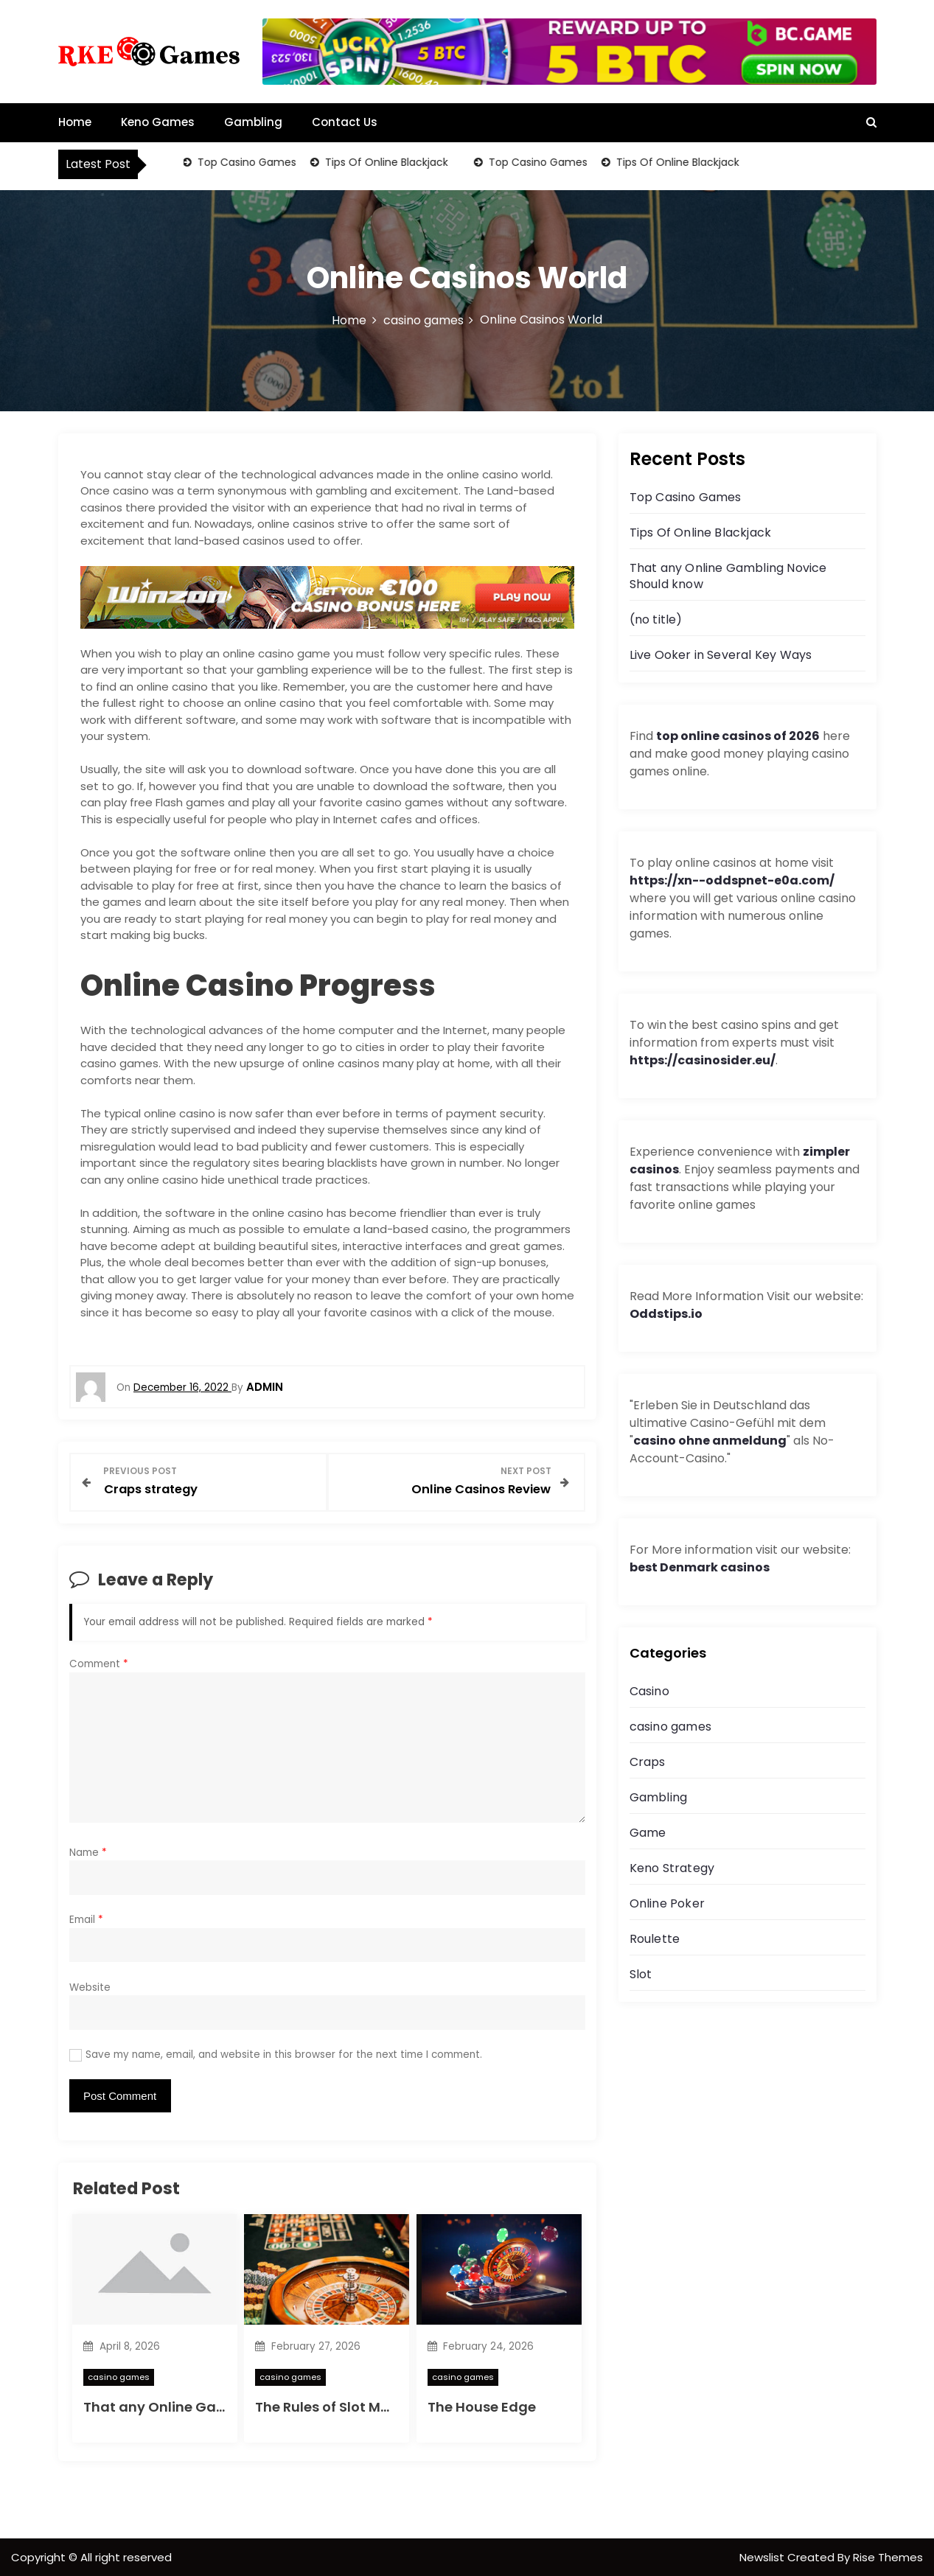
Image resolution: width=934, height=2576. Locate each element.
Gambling (253, 122)
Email (86, 1919)
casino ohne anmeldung (710, 1440)
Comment (98, 1663)
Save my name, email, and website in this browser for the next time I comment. (284, 2054)
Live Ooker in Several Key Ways (721, 654)
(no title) (656, 619)
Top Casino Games (246, 162)
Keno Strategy (672, 1868)
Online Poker (667, 1903)
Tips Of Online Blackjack (386, 162)
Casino (649, 1691)
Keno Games (158, 122)
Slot (641, 1974)
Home (74, 122)
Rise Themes (888, 2556)
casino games (119, 2376)
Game (648, 1832)
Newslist (763, 2556)
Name (88, 1851)
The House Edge (482, 2406)
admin (264, 1387)
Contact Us (344, 122)
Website (90, 1986)
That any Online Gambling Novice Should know (728, 576)
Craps (648, 1761)
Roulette (655, 1938)
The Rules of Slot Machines (345, 2406)
